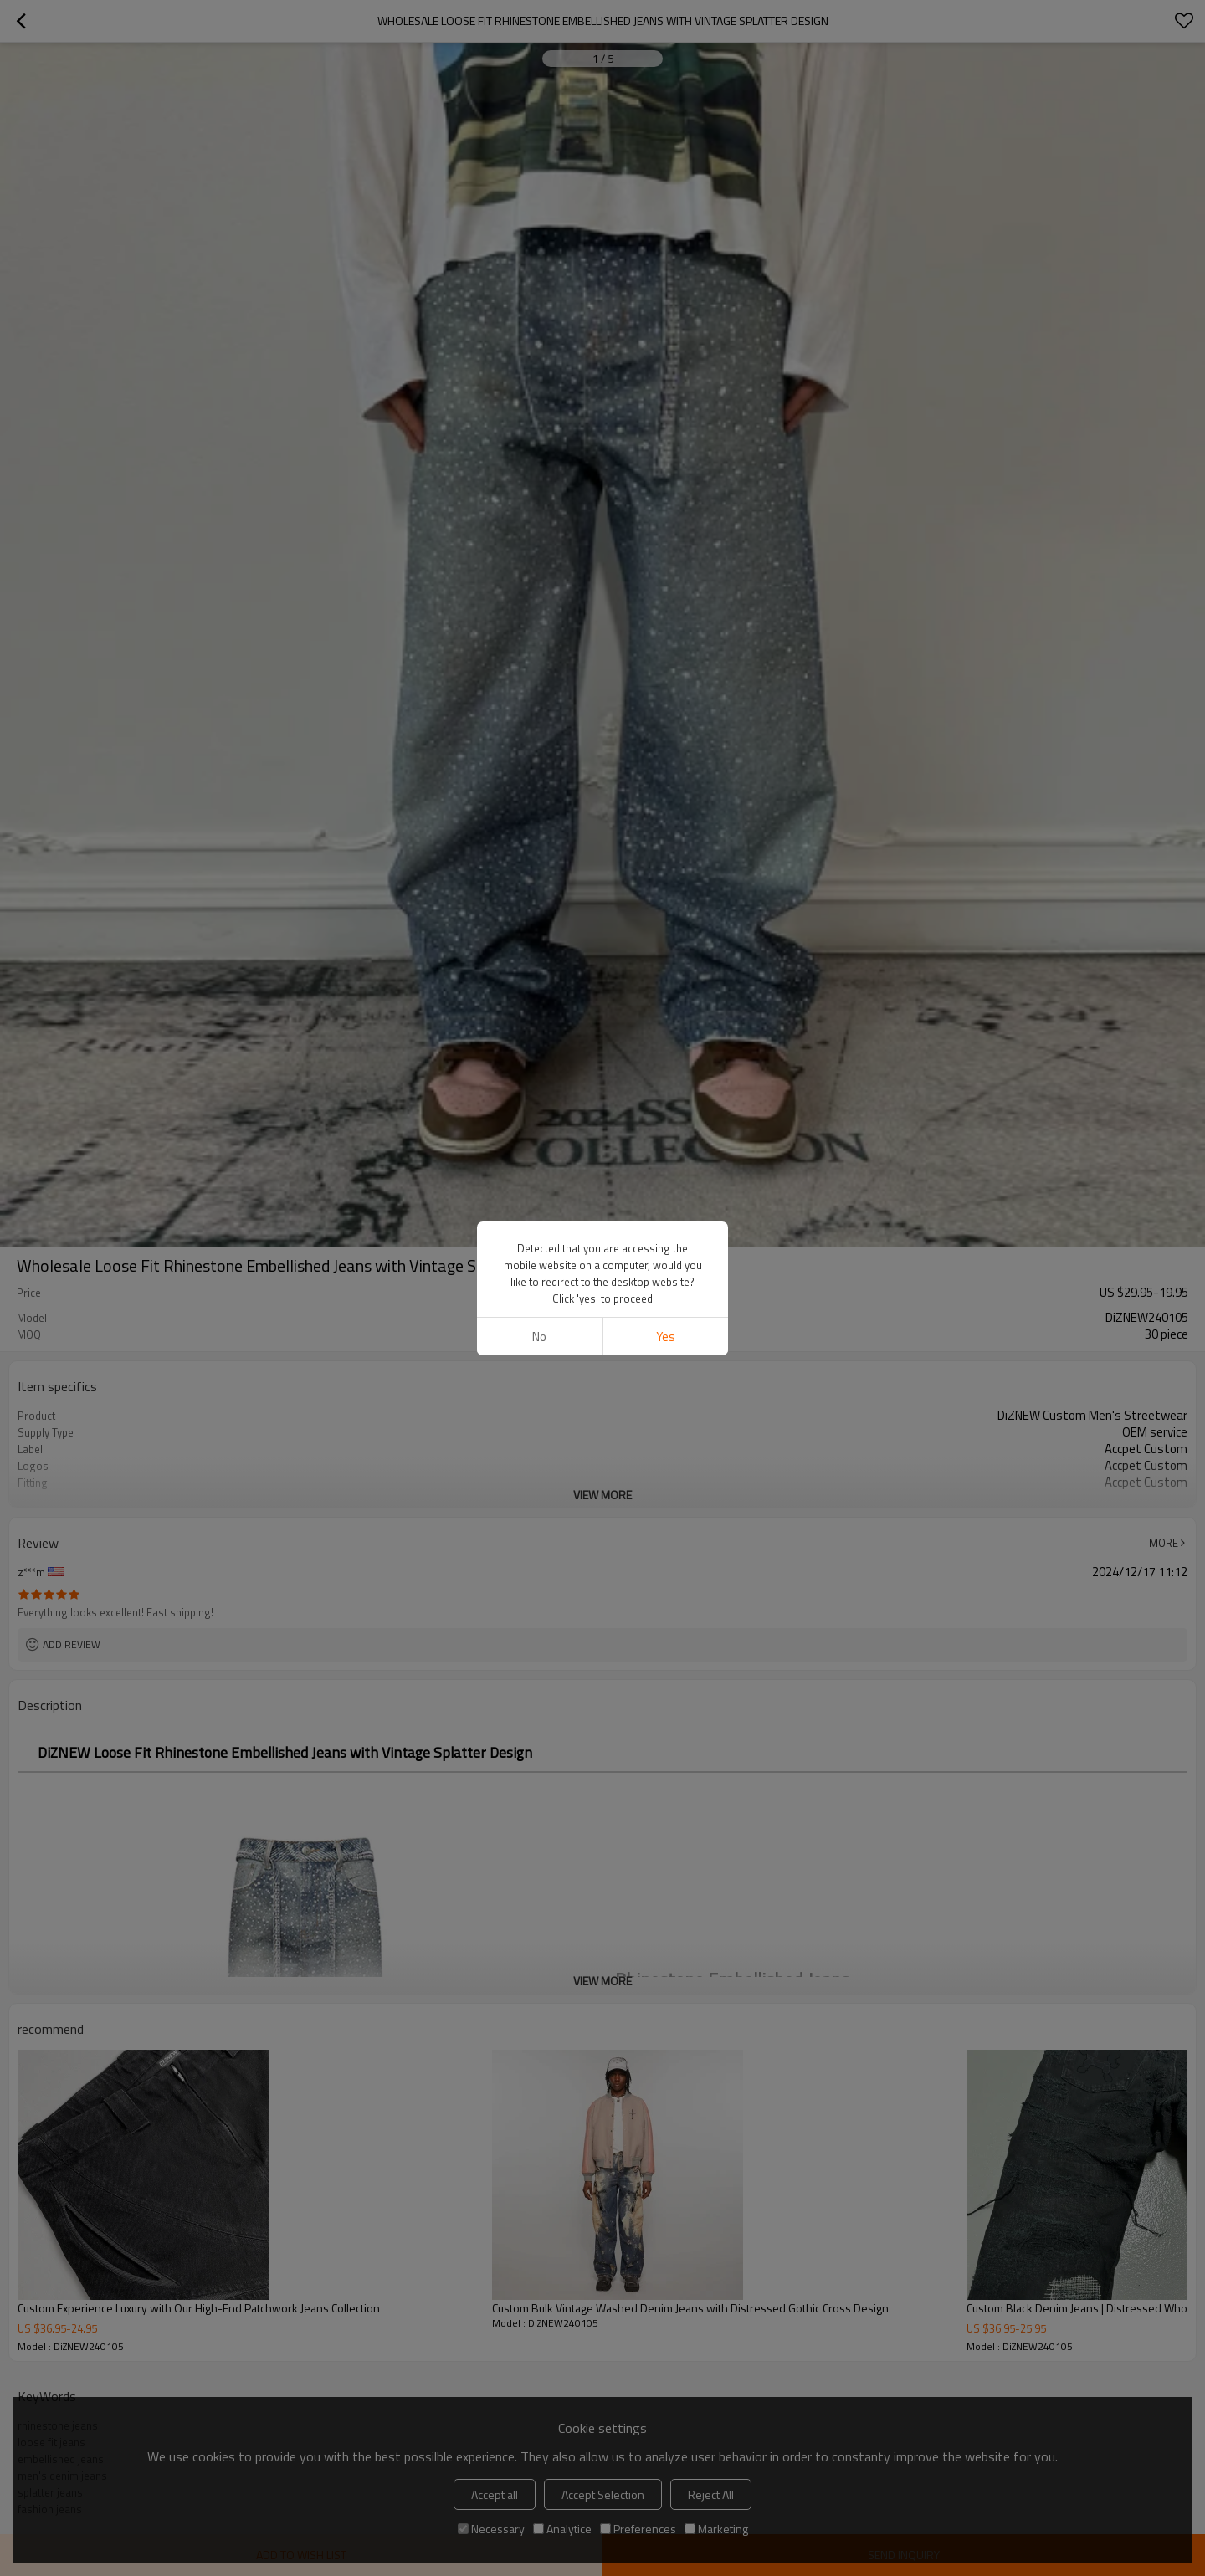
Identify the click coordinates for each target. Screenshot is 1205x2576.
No (539, 1336)
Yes (665, 1336)
